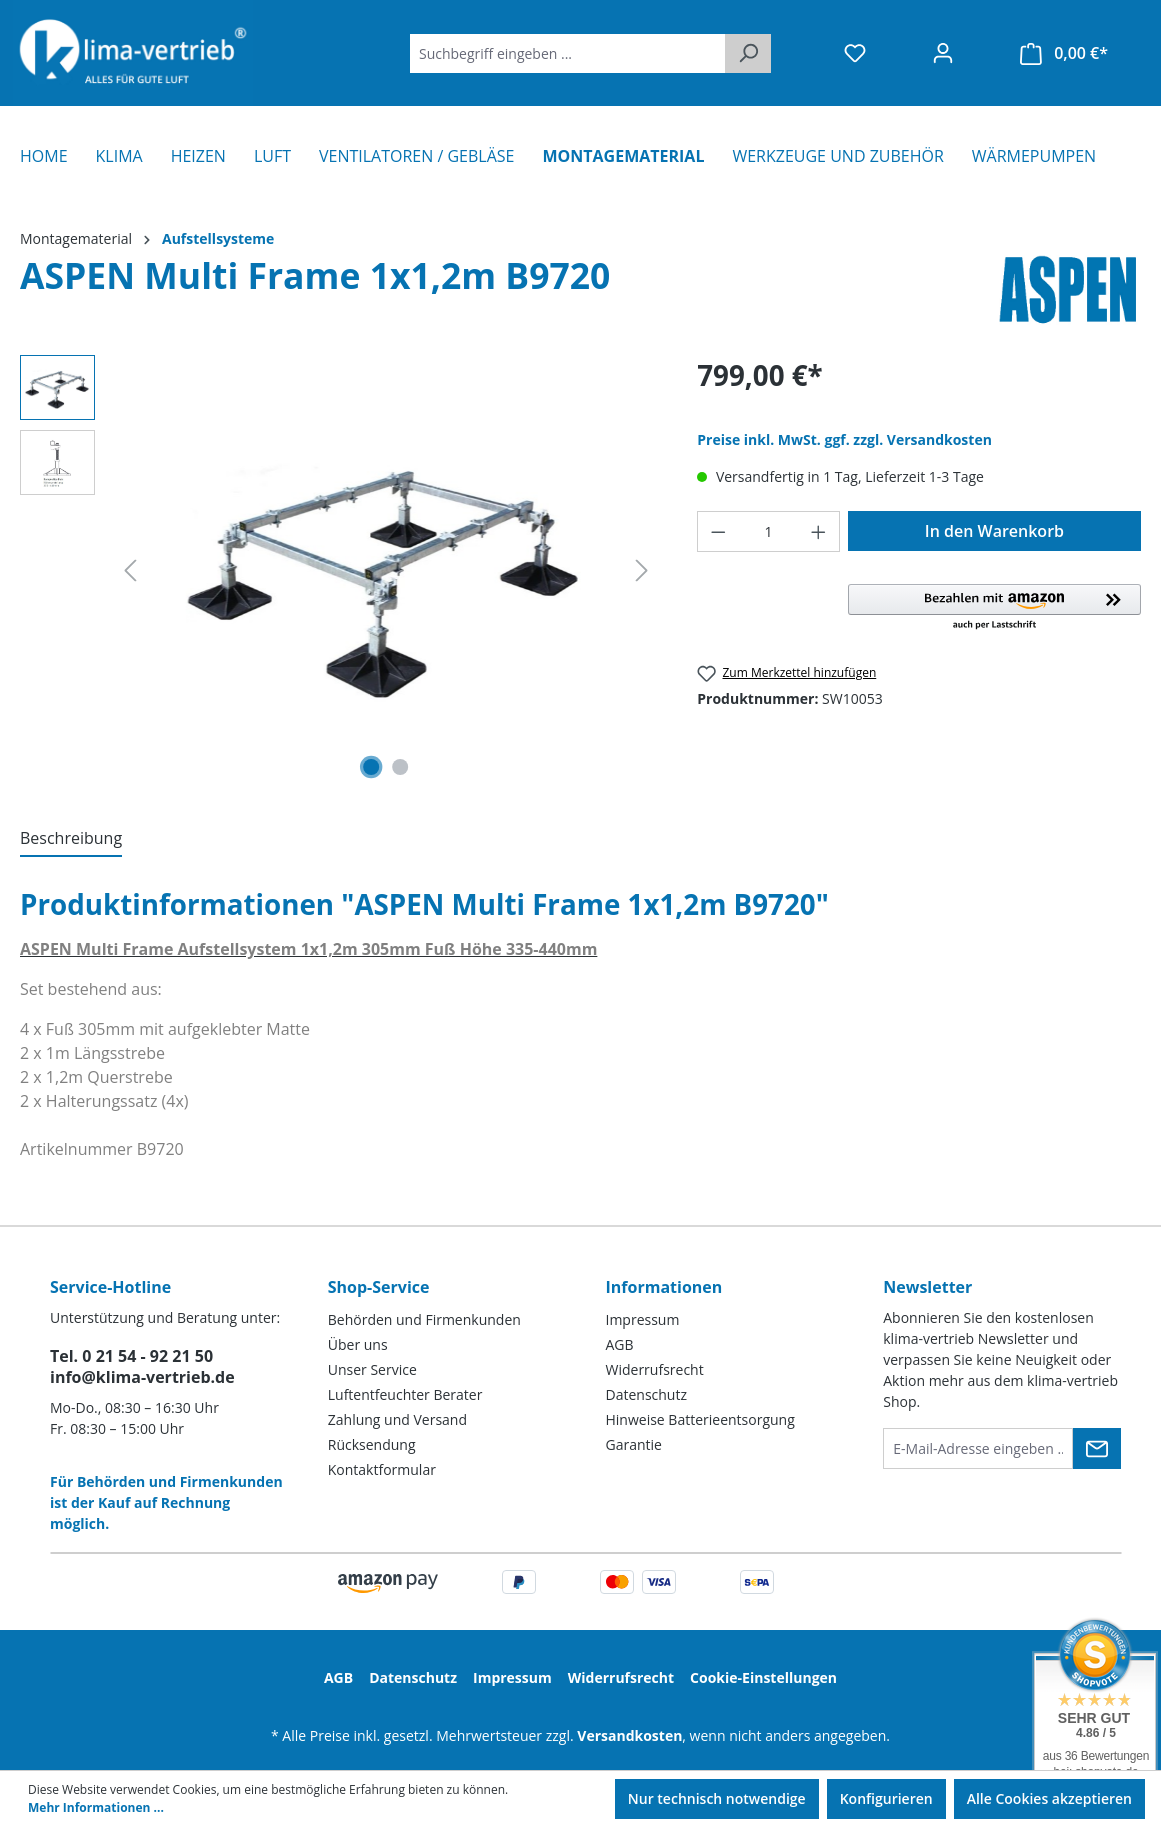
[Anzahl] (769, 531)
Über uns (358, 1344)
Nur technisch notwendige (717, 1798)
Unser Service (372, 1369)
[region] (338, 570)
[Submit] (1097, 1448)
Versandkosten (629, 1735)
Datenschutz (646, 1394)
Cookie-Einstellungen (763, 1677)
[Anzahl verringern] (718, 531)
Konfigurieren (886, 1798)
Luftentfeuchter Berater (405, 1394)
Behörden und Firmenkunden (424, 1319)
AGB (620, 1344)
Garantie (634, 1444)
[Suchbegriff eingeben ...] (568, 53)
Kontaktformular (382, 1469)
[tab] (71, 839)
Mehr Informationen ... (96, 1807)
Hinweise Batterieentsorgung (700, 1419)
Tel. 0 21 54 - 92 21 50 (131, 1356)
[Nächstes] (642, 570)
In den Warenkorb (994, 531)
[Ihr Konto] (943, 53)
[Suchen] (748, 53)
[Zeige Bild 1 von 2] (371, 767)
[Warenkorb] (1064, 53)
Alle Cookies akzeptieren (1049, 1798)
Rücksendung (372, 1444)
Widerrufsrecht (655, 1369)
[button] (994, 608)
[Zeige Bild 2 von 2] (401, 767)
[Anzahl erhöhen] (819, 531)
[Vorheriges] (130, 570)
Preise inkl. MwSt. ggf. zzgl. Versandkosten (844, 439)
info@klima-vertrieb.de (142, 1377)
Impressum (643, 1319)
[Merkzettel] (855, 53)
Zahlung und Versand (397, 1419)
